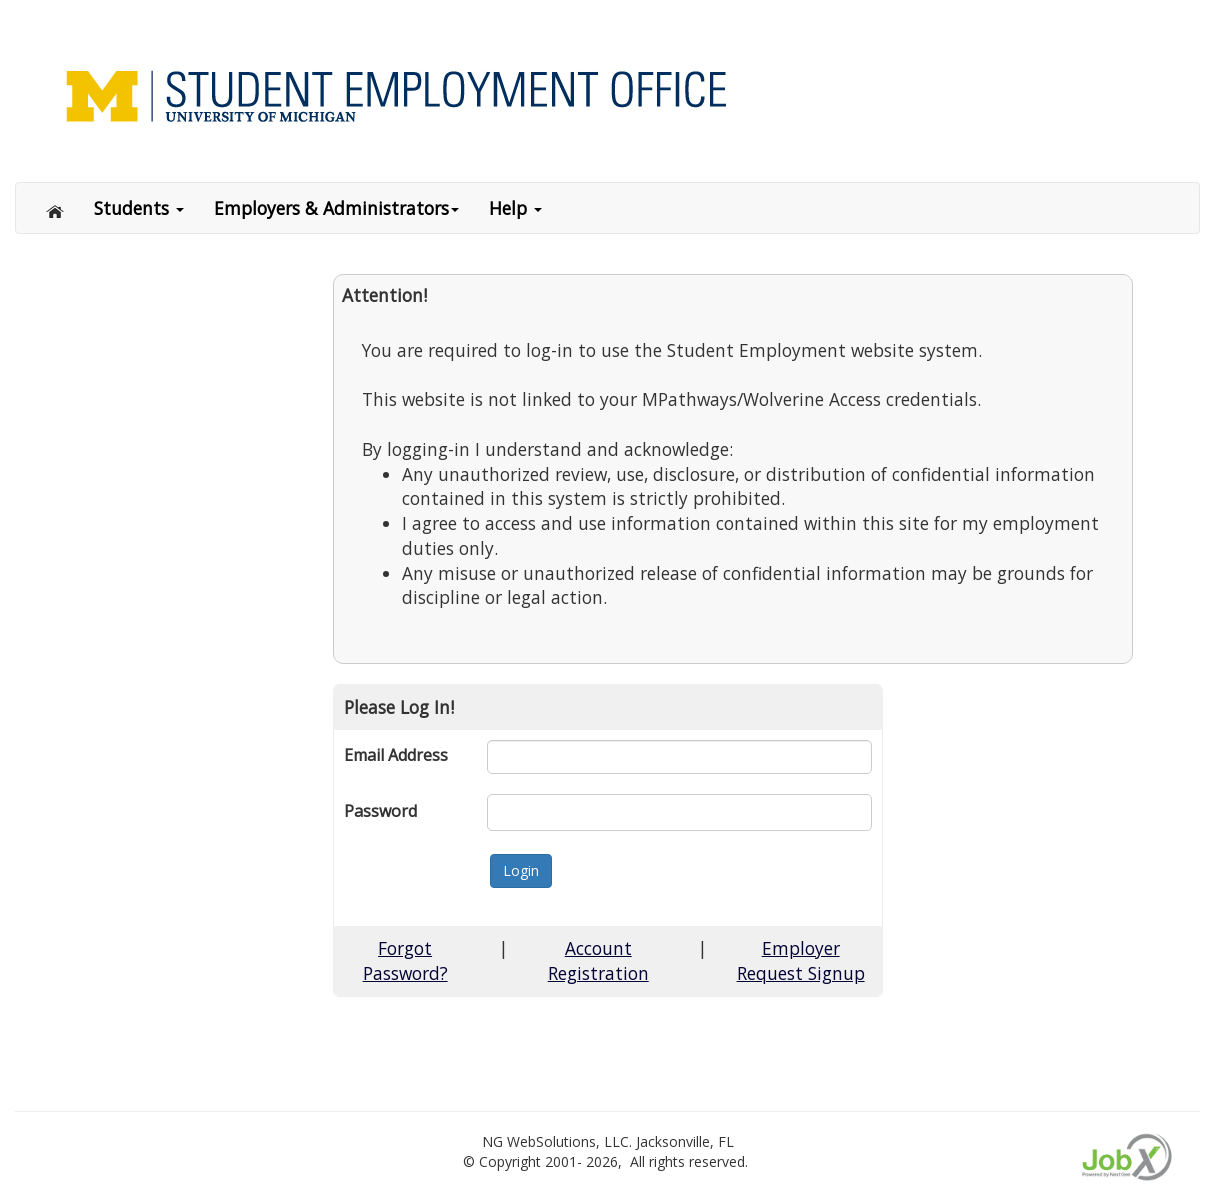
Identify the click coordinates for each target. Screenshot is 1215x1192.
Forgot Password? (405, 960)
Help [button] (515, 208)
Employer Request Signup (801, 960)
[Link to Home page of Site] (615, 94)
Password (380, 811)
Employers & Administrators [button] (336, 208)
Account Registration (598, 960)
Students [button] (139, 208)
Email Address (396, 755)
